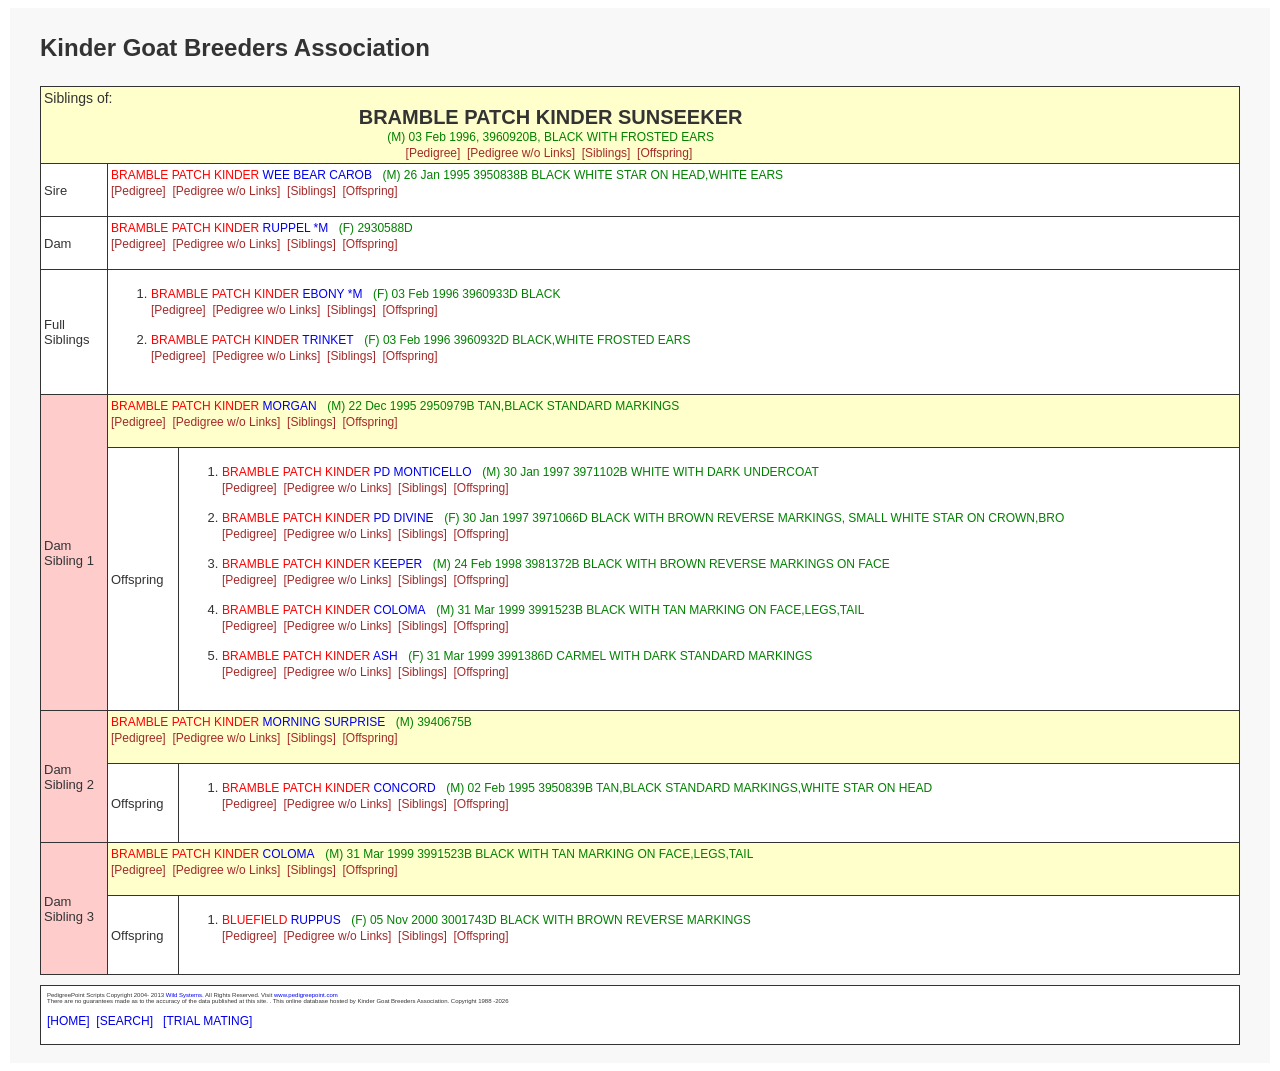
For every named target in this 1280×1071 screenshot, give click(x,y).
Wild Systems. (185, 995)
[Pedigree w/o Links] (521, 153)
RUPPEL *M (219, 228)
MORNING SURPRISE (248, 722)
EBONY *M (256, 294)
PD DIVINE (328, 518)
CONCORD (329, 788)
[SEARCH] (124, 1021)
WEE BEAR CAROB (241, 175)
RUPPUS (281, 920)
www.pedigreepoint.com (306, 995)
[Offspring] (664, 153)
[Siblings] (606, 153)
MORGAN (214, 406)
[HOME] (68, 1021)
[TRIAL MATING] (207, 1021)
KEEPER (322, 564)
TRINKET (252, 340)
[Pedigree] (433, 153)
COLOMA (324, 610)
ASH (310, 656)
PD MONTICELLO (347, 472)
